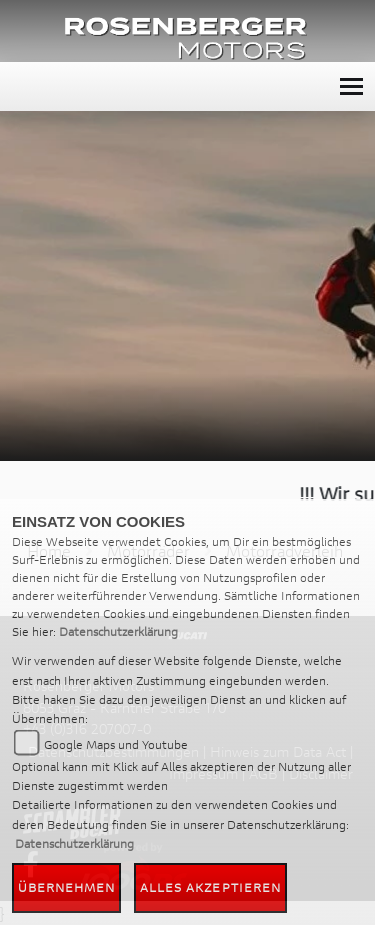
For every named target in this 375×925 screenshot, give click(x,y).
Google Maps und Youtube (116, 744)
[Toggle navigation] (351, 86)
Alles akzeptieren (211, 887)
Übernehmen (67, 887)
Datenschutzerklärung (118, 631)
